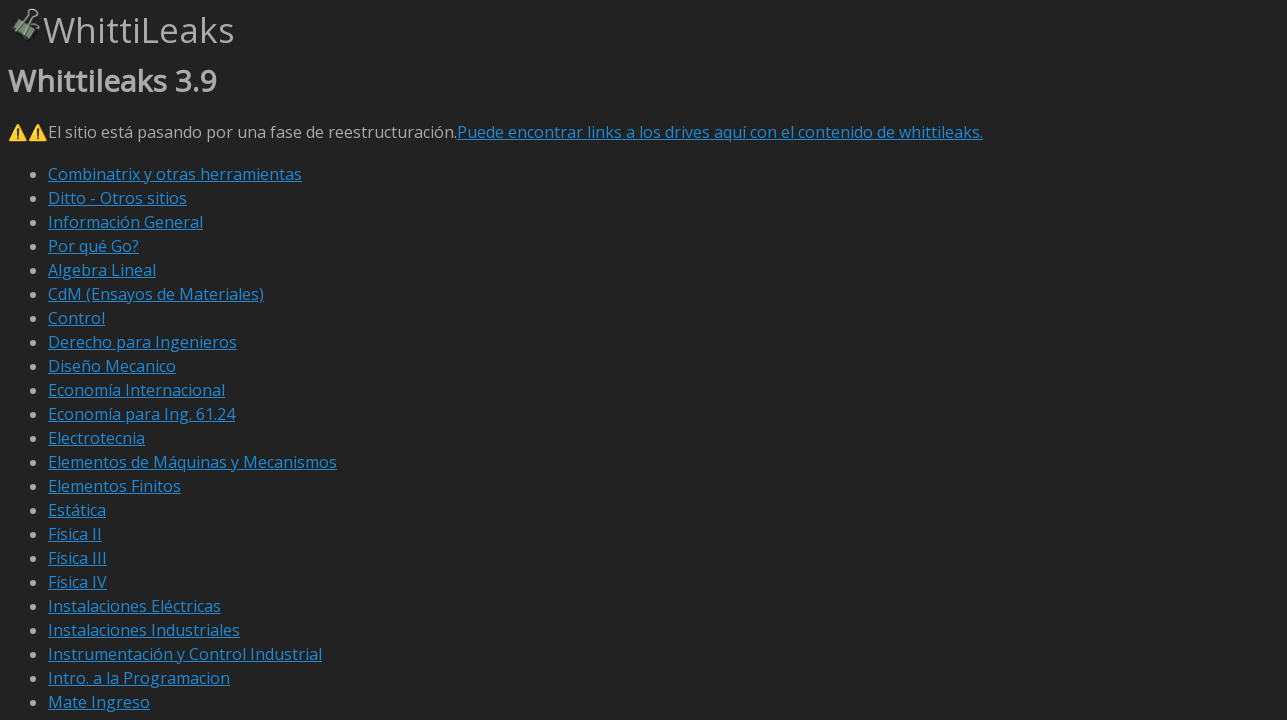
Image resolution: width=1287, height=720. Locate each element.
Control (76, 318)
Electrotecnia (96, 438)
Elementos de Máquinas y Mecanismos (192, 462)
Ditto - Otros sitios (117, 198)
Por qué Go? (93, 246)
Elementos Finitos (114, 486)
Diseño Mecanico (112, 366)
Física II (75, 534)
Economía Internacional (136, 390)
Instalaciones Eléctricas (134, 606)
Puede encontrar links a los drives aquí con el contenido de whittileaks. (720, 132)
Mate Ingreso (99, 702)
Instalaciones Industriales (144, 630)
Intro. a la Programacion (139, 678)
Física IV (77, 582)
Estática (77, 510)
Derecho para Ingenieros (142, 342)
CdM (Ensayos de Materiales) (156, 294)
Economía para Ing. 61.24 (141, 414)
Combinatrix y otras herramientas (175, 174)
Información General (125, 222)
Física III (77, 558)
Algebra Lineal (102, 270)
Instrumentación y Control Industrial (185, 654)
